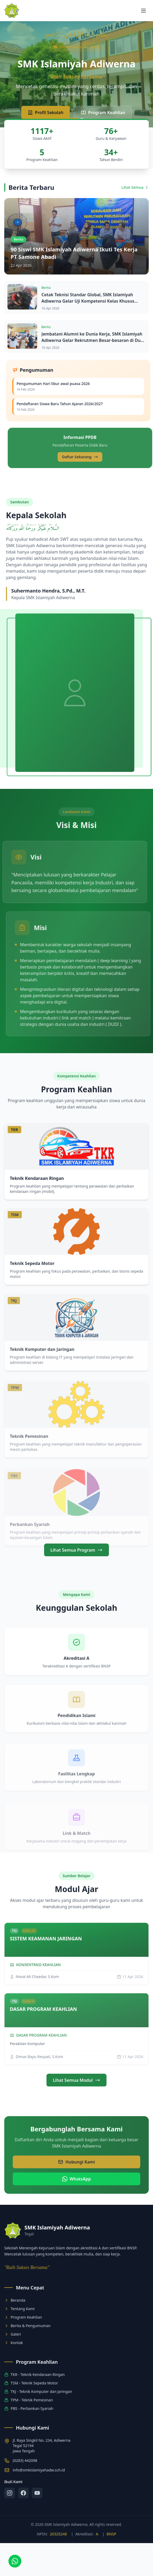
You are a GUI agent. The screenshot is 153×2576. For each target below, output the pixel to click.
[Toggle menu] (143, 10)
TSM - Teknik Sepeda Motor (31, 2382)
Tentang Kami (19, 2308)
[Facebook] (23, 2493)
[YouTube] (37, 2493)
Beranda (14, 2300)
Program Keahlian (103, 112)
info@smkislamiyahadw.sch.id (39, 2470)
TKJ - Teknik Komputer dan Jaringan (38, 2391)
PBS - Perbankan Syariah (28, 2408)
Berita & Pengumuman (27, 2325)
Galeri (12, 2334)
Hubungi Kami (76, 2185)
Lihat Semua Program (76, 1573)
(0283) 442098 (25, 2460)
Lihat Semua (135, 210)
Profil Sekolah (45, 112)
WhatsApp (76, 2202)
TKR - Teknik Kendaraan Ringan (34, 2374)
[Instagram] (9, 2493)
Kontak (13, 2342)
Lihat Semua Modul (76, 2103)
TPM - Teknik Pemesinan (28, 2399)
